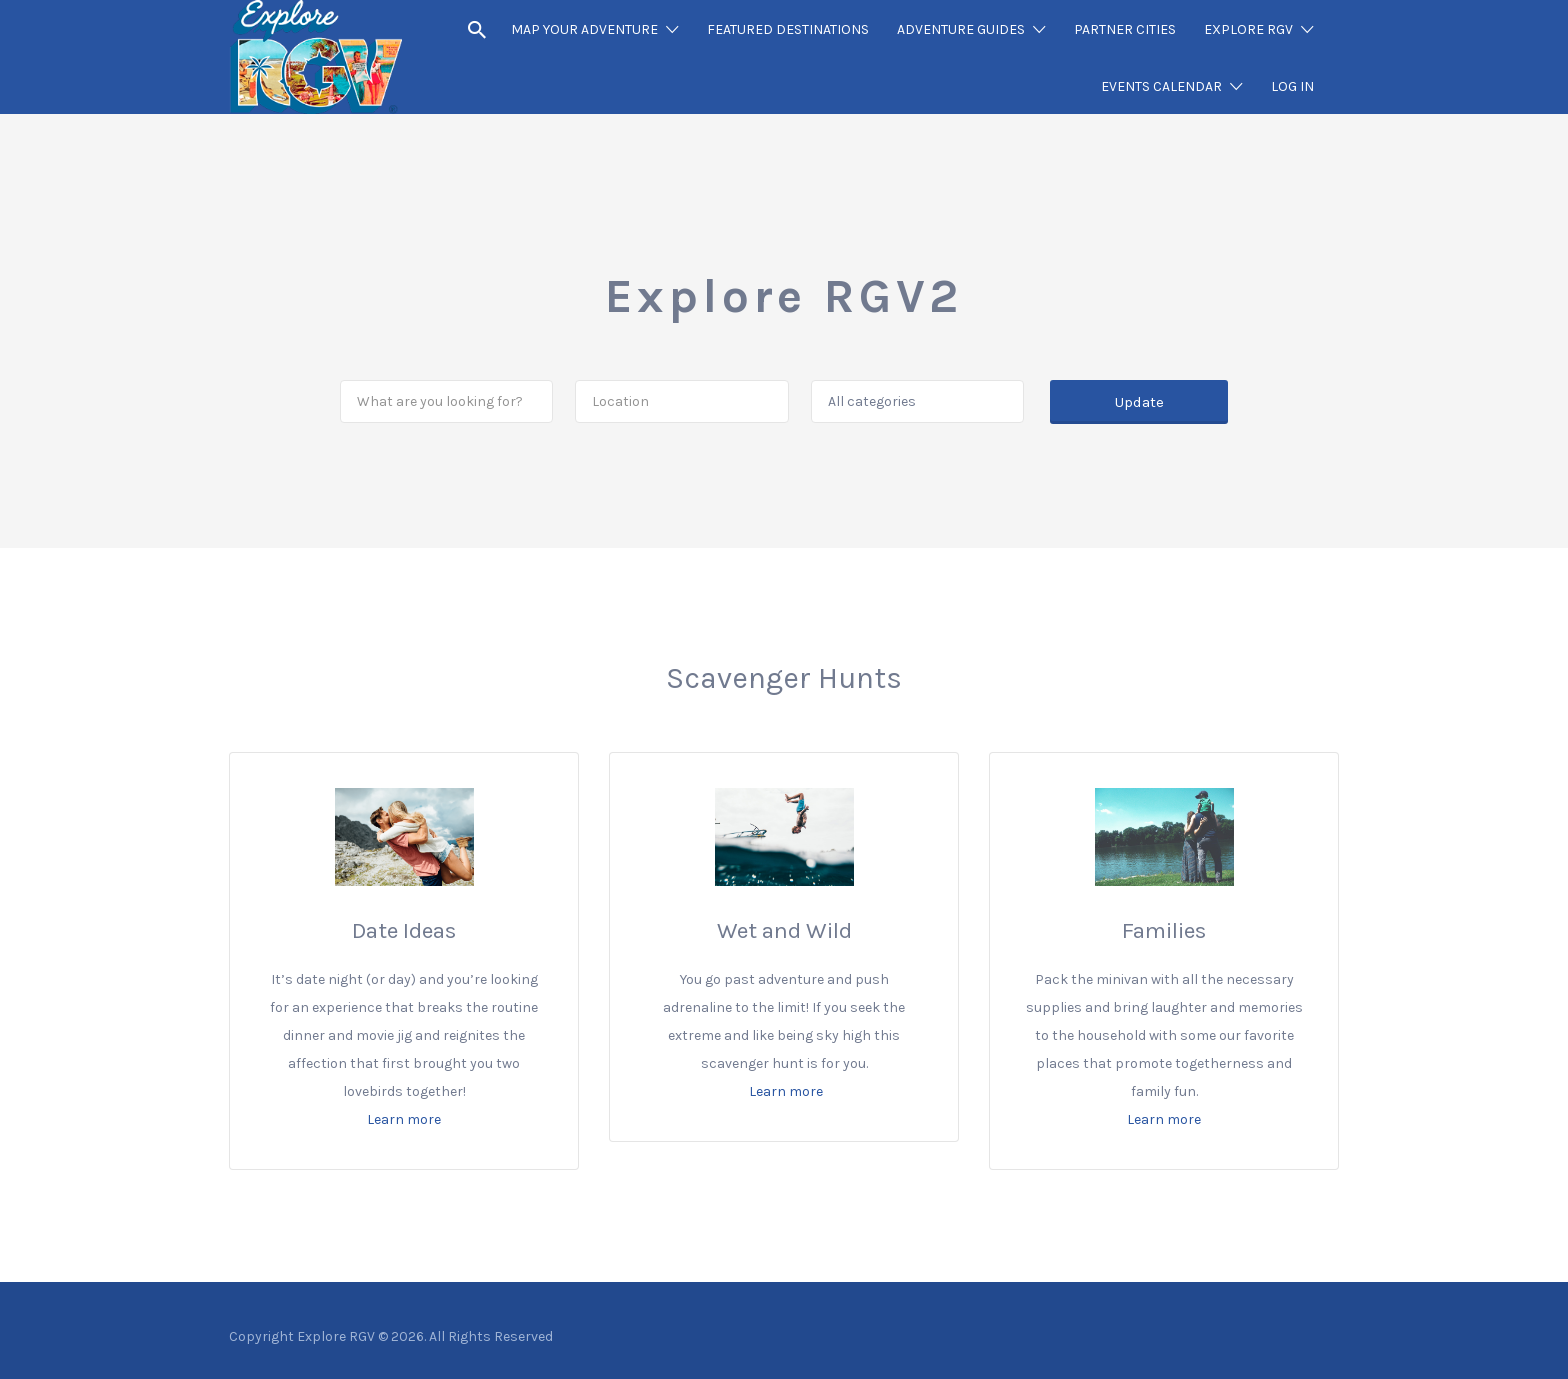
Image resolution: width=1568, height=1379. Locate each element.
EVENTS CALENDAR (1161, 86)
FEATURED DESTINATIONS (788, 29)
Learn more (404, 1119)
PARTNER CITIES (1125, 29)
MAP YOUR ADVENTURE (584, 29)
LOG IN (1292, 86)
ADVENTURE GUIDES (961, 29)
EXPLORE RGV (1248, 29)
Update (1139, 402)
